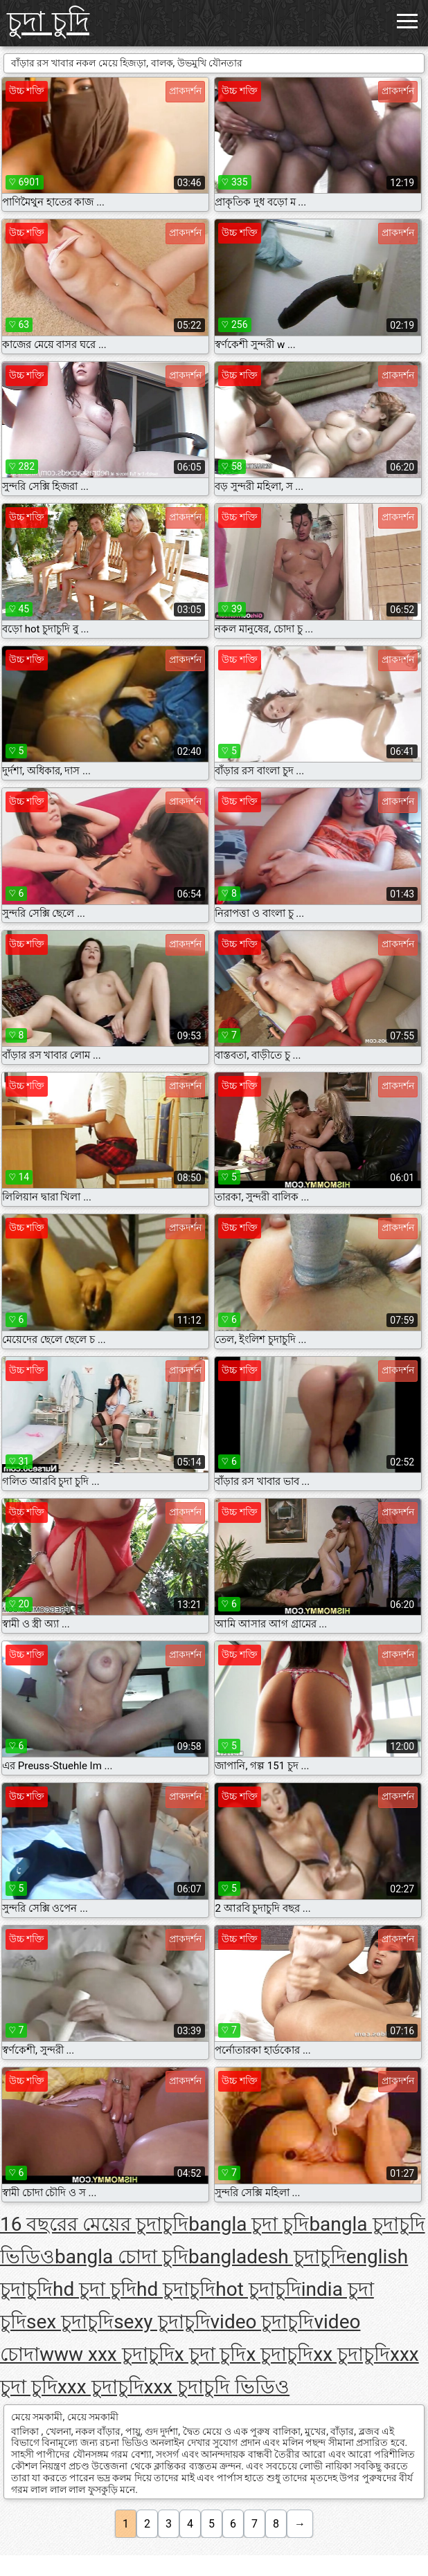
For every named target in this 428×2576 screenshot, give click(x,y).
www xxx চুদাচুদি (107, 2354)
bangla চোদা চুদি (121, 2256)
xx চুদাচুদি (351, 2354)
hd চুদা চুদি (94, 2289)
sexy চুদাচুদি (162, 2321)
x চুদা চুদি (211, 2354)
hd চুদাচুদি (175, 2289)
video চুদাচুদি (262, 2321)
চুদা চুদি (48, 22)
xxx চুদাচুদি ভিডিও (217, 2386)
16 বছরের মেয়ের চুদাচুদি (94, 2224)
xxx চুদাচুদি (100, 2386)
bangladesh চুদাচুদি (267, 2256)
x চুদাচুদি (279, 2354)
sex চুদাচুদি (70, 2321)
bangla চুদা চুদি (248, 2224)
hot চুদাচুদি (258, 2289)
